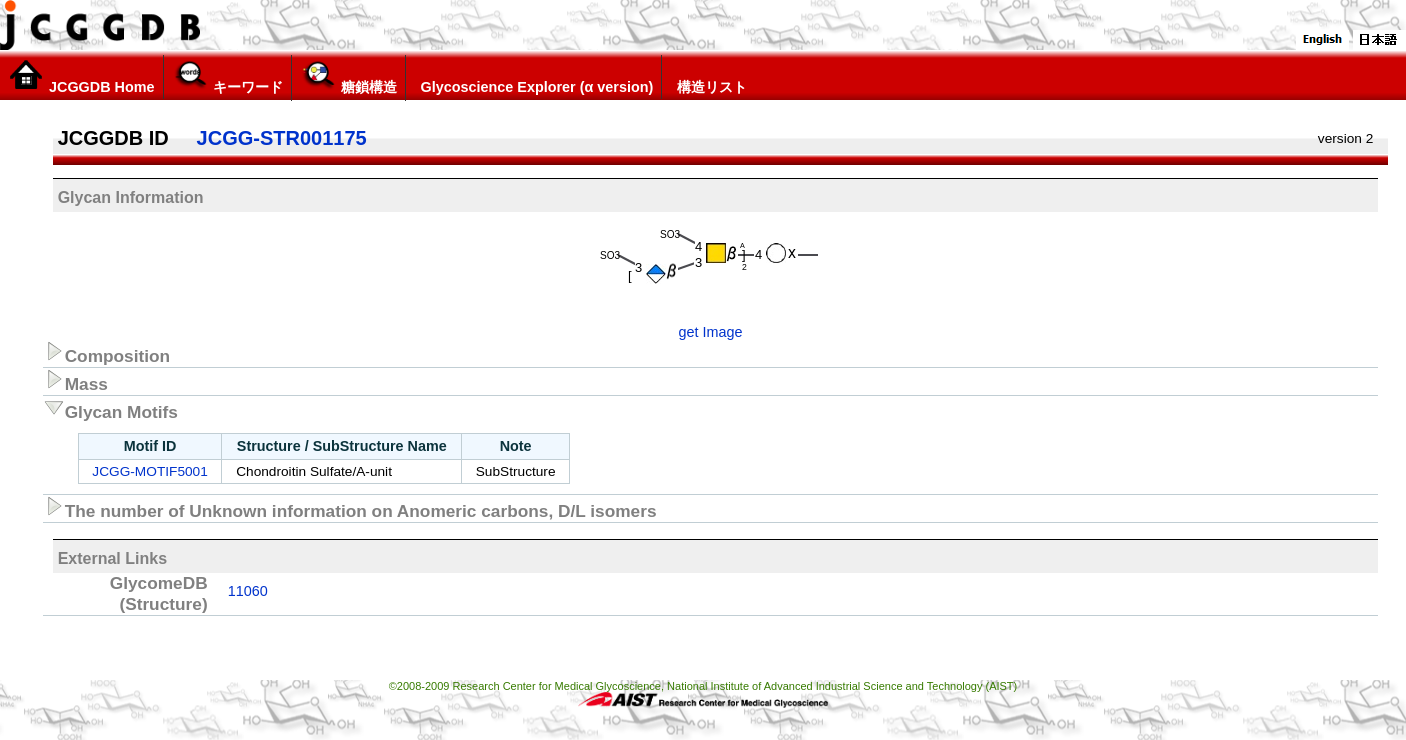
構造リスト (708, 77)
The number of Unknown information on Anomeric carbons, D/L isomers (350, 508)
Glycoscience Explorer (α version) (534, 77)
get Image (711, 332)
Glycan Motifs (110, 409)
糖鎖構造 (348, 77)
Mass (75, 381)
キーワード (227, 77)
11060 (248, 591)
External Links (112, 558)
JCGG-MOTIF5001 (149, 471)
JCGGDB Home (81, 77)
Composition (107, 353)
